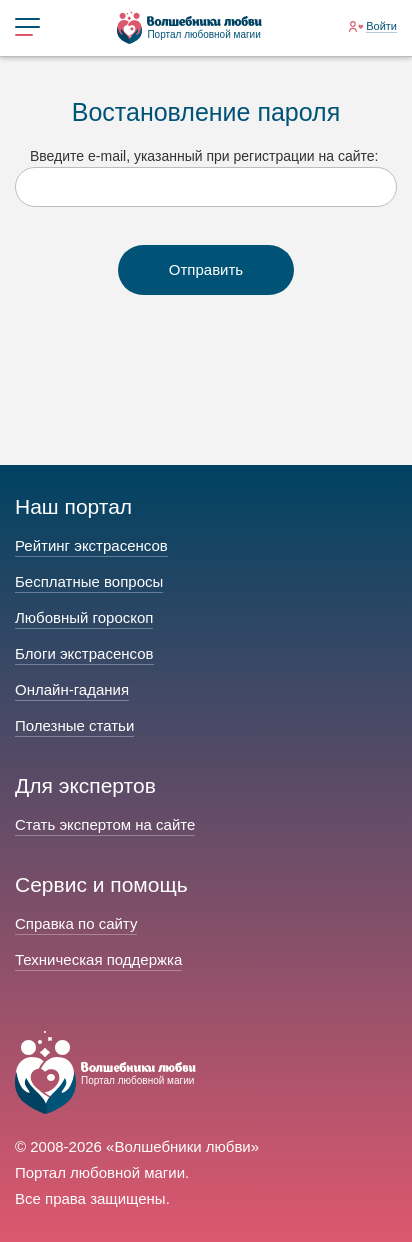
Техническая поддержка (98, 959)
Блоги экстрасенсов (84, 653)
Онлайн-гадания (72, 689)
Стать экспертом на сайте (105, 824)
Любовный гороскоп (84, 617)
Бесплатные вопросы (89, 581)
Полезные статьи (74, 725)
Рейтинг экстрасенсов (91, 545)
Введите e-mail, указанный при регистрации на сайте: (204, 156)
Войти (381, 26)
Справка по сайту (76, 923)
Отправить (206, 269)
